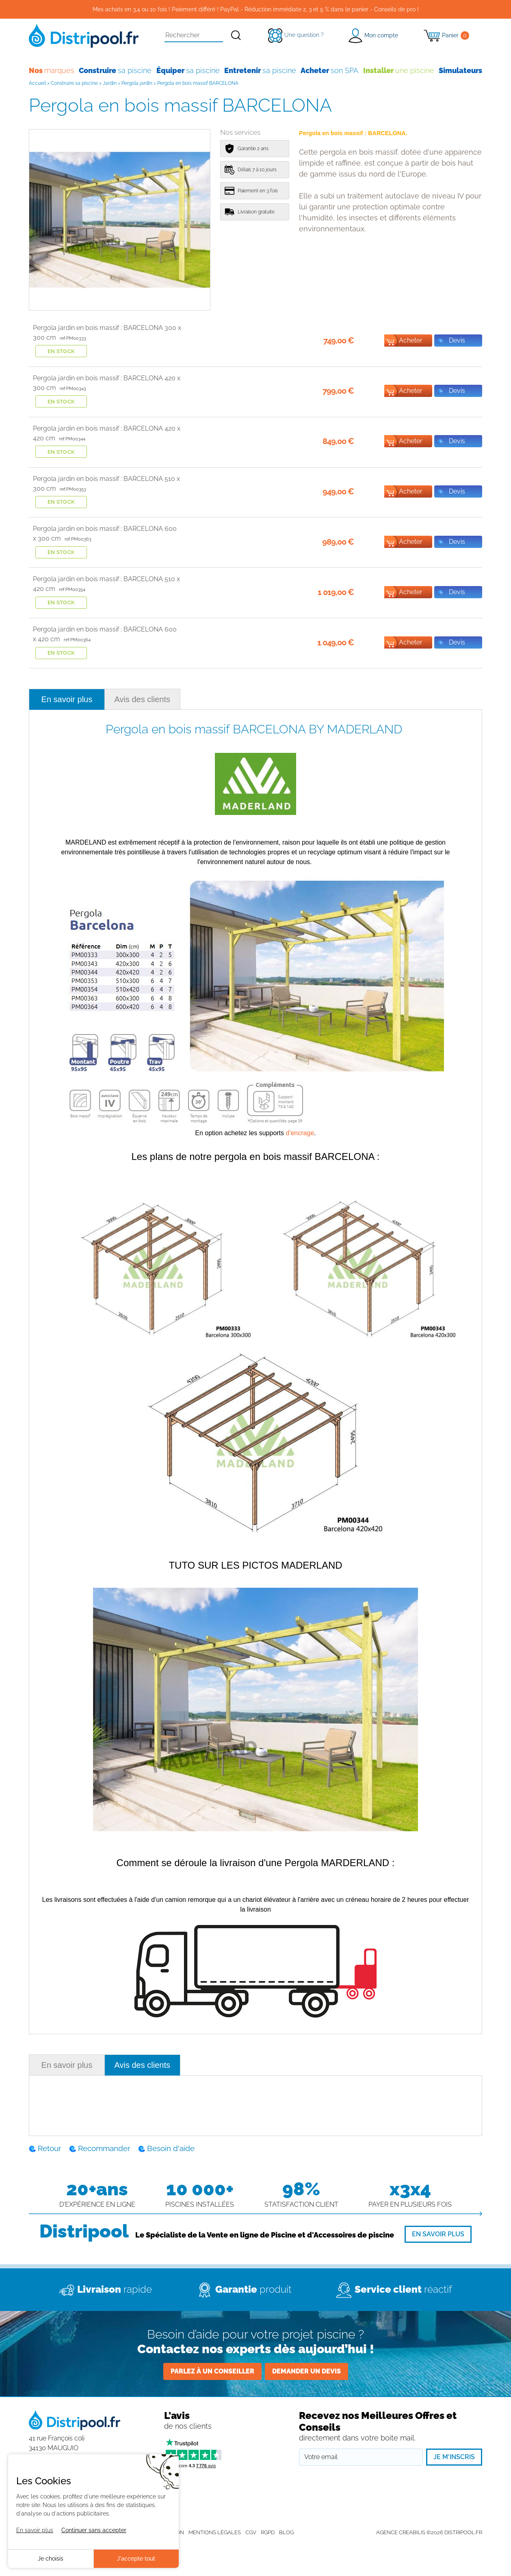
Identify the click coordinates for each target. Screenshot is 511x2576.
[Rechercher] (236, 35)
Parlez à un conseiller (212, 2371)
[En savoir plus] (438, 2234)
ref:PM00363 (78, 539)
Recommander (104, 2148)
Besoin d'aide (171, 2148)
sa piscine (115, 70)
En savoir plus (67, 699)
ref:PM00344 (72, 439)
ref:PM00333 (73, 338)
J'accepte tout (136, 2558)
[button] (373, 35)
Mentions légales (214, 2532)
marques (51, 70)
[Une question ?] (296, 35)
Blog (286, 2532)
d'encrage (300, 1133)
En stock (61, 351)
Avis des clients (142, 699)
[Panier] (446, 35)
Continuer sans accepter (93, 2530)
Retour (49, 2148)
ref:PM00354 (72, 589)
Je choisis (50, 2558)
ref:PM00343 (73, 388)
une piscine (398, 70)
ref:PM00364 (77, 639)
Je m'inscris (454, 2457)
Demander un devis (306, 2371)
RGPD (268, 2532)
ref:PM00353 (73, 489)
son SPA (329, 70)
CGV (250, 2532)
